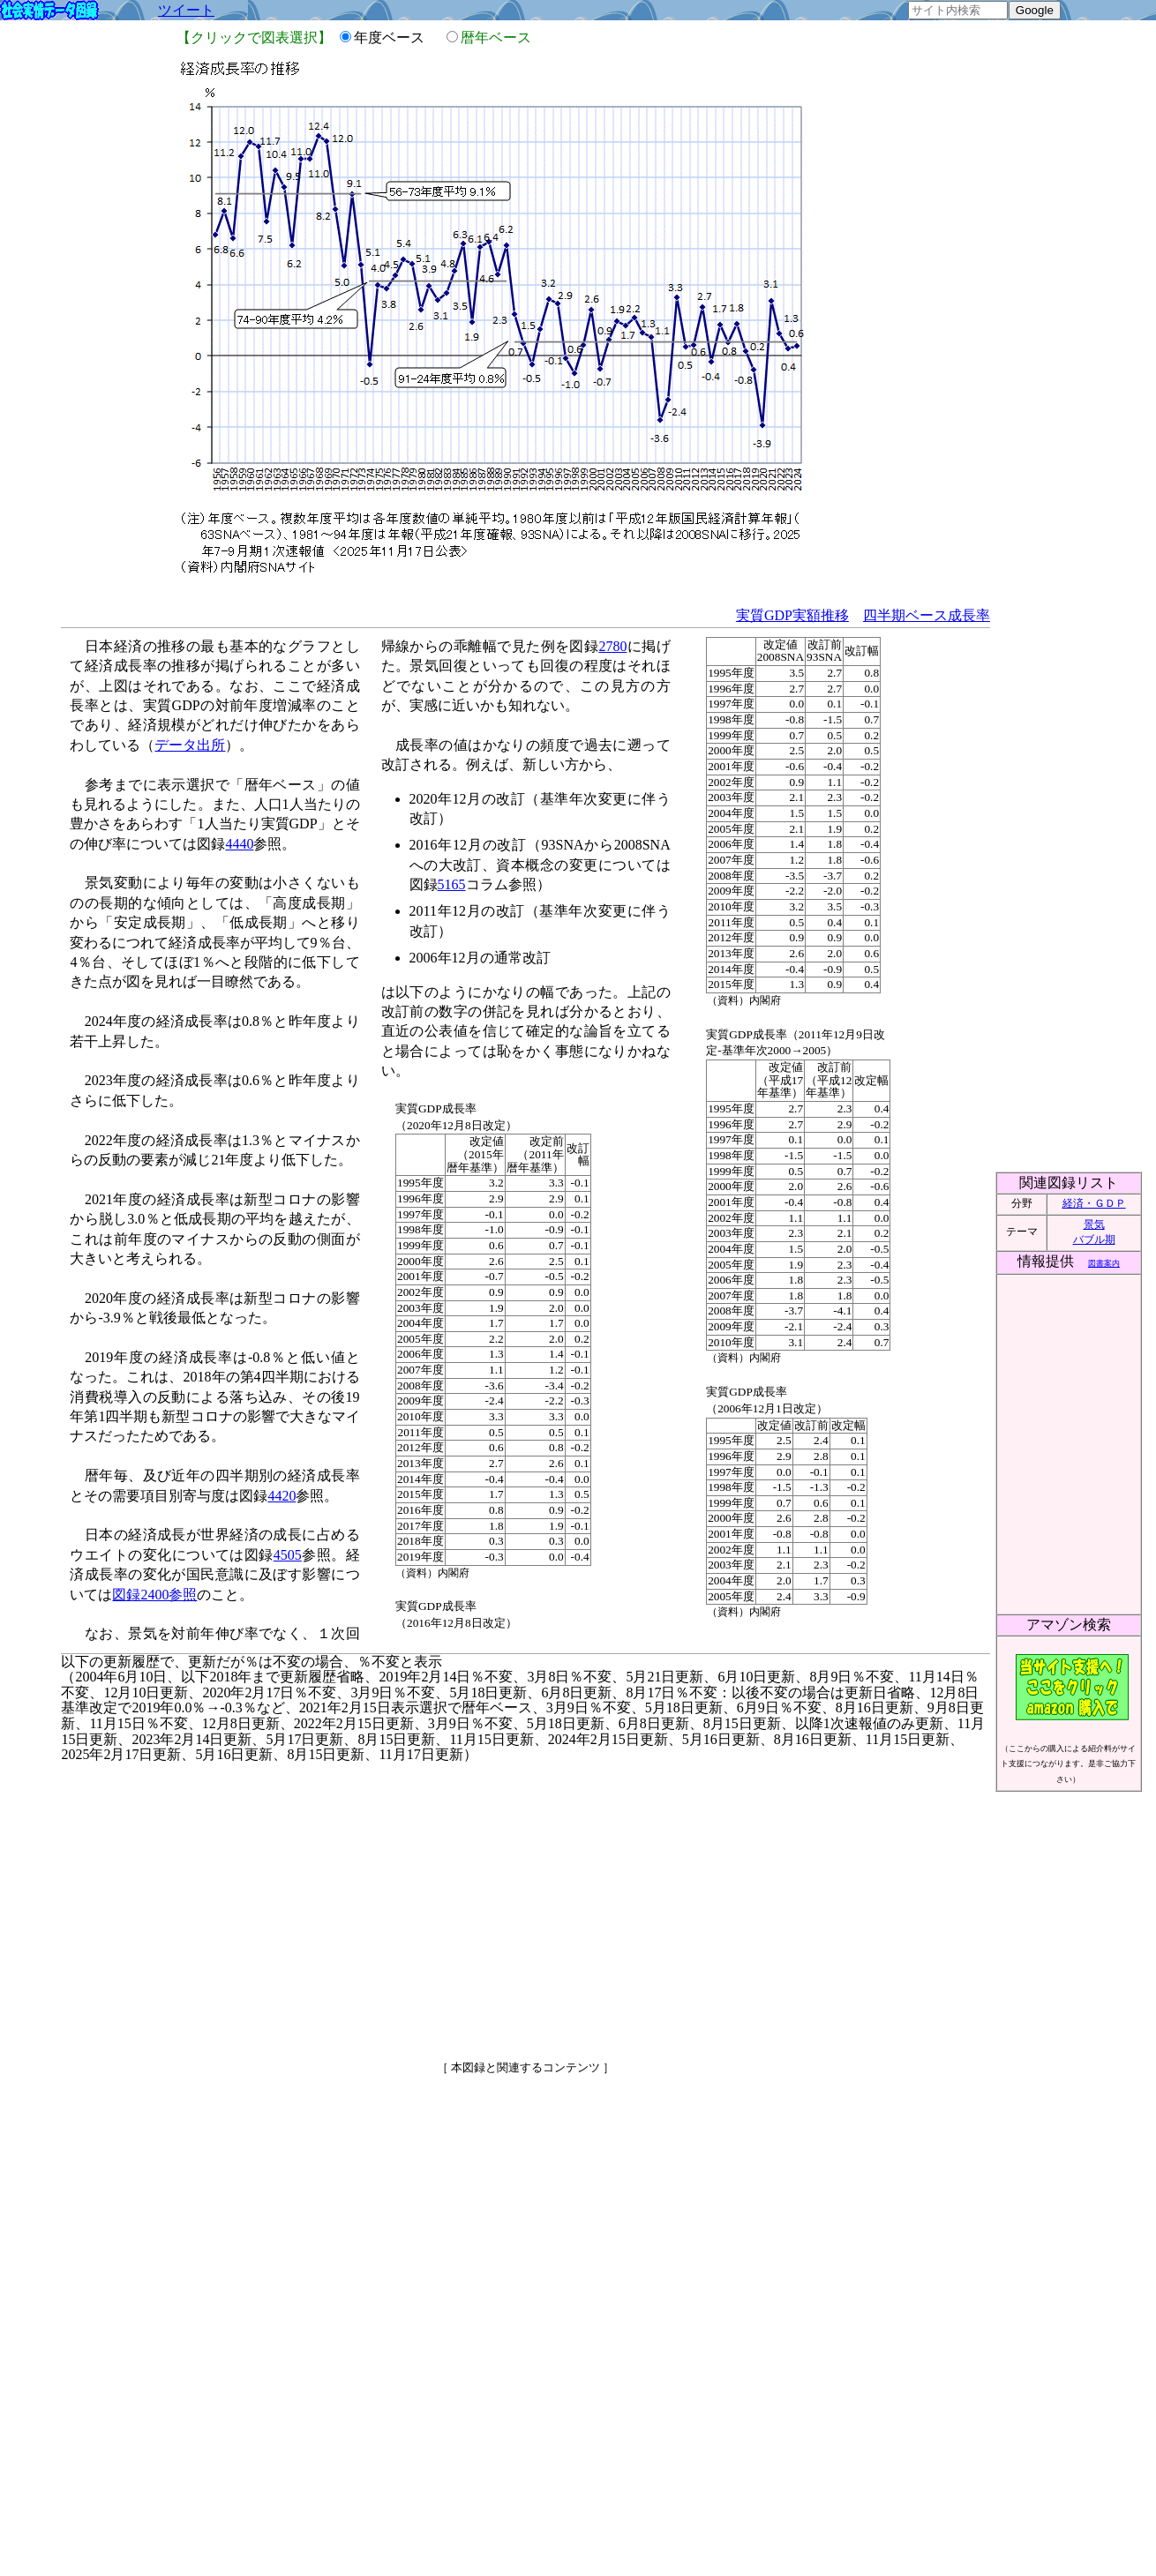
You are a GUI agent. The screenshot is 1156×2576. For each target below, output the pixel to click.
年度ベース (396, 37)
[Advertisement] (374, 1903)
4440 (239, 843)
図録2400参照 (154, 1594)
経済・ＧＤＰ (1094, 1203)
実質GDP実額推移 (792, 615)
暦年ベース (496, 37)
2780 (612, 646)
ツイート (186, 10)
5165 (452, 884)
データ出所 (189, 745)
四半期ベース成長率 (926, 615)
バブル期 (1094, 1239)
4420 (281, 1495)
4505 (288, 1554)
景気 (1094, 1224)
